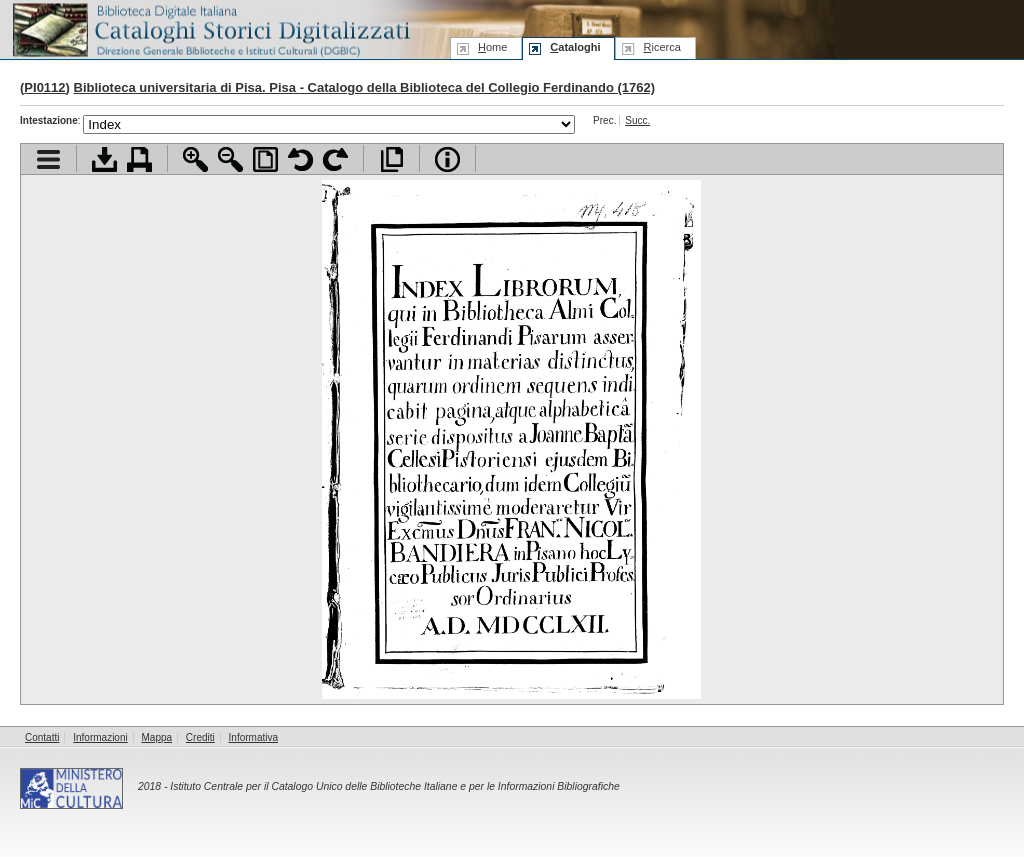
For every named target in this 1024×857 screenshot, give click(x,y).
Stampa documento (139, 159)
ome (492, 47)
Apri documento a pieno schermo (391, 159)
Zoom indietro (230, 159)
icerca (661, 47)
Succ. (637, 120)
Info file (447, 159)
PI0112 (44, 87)
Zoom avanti (195, 159)
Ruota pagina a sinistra (300, 159)
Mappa (157, 737)
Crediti (200, 737)
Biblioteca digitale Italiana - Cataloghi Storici (210, 28)
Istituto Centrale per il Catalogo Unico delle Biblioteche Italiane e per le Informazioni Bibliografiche (394, 786)
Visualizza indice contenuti (48, 159)
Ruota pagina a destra (335, 159)
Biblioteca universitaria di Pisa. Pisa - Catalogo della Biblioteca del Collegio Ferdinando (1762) (365, 87)
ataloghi (575, 47)
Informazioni (100, 737)
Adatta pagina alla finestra (265, 159)
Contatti (42, 737)
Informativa (253, 737)
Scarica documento (104, 159)
